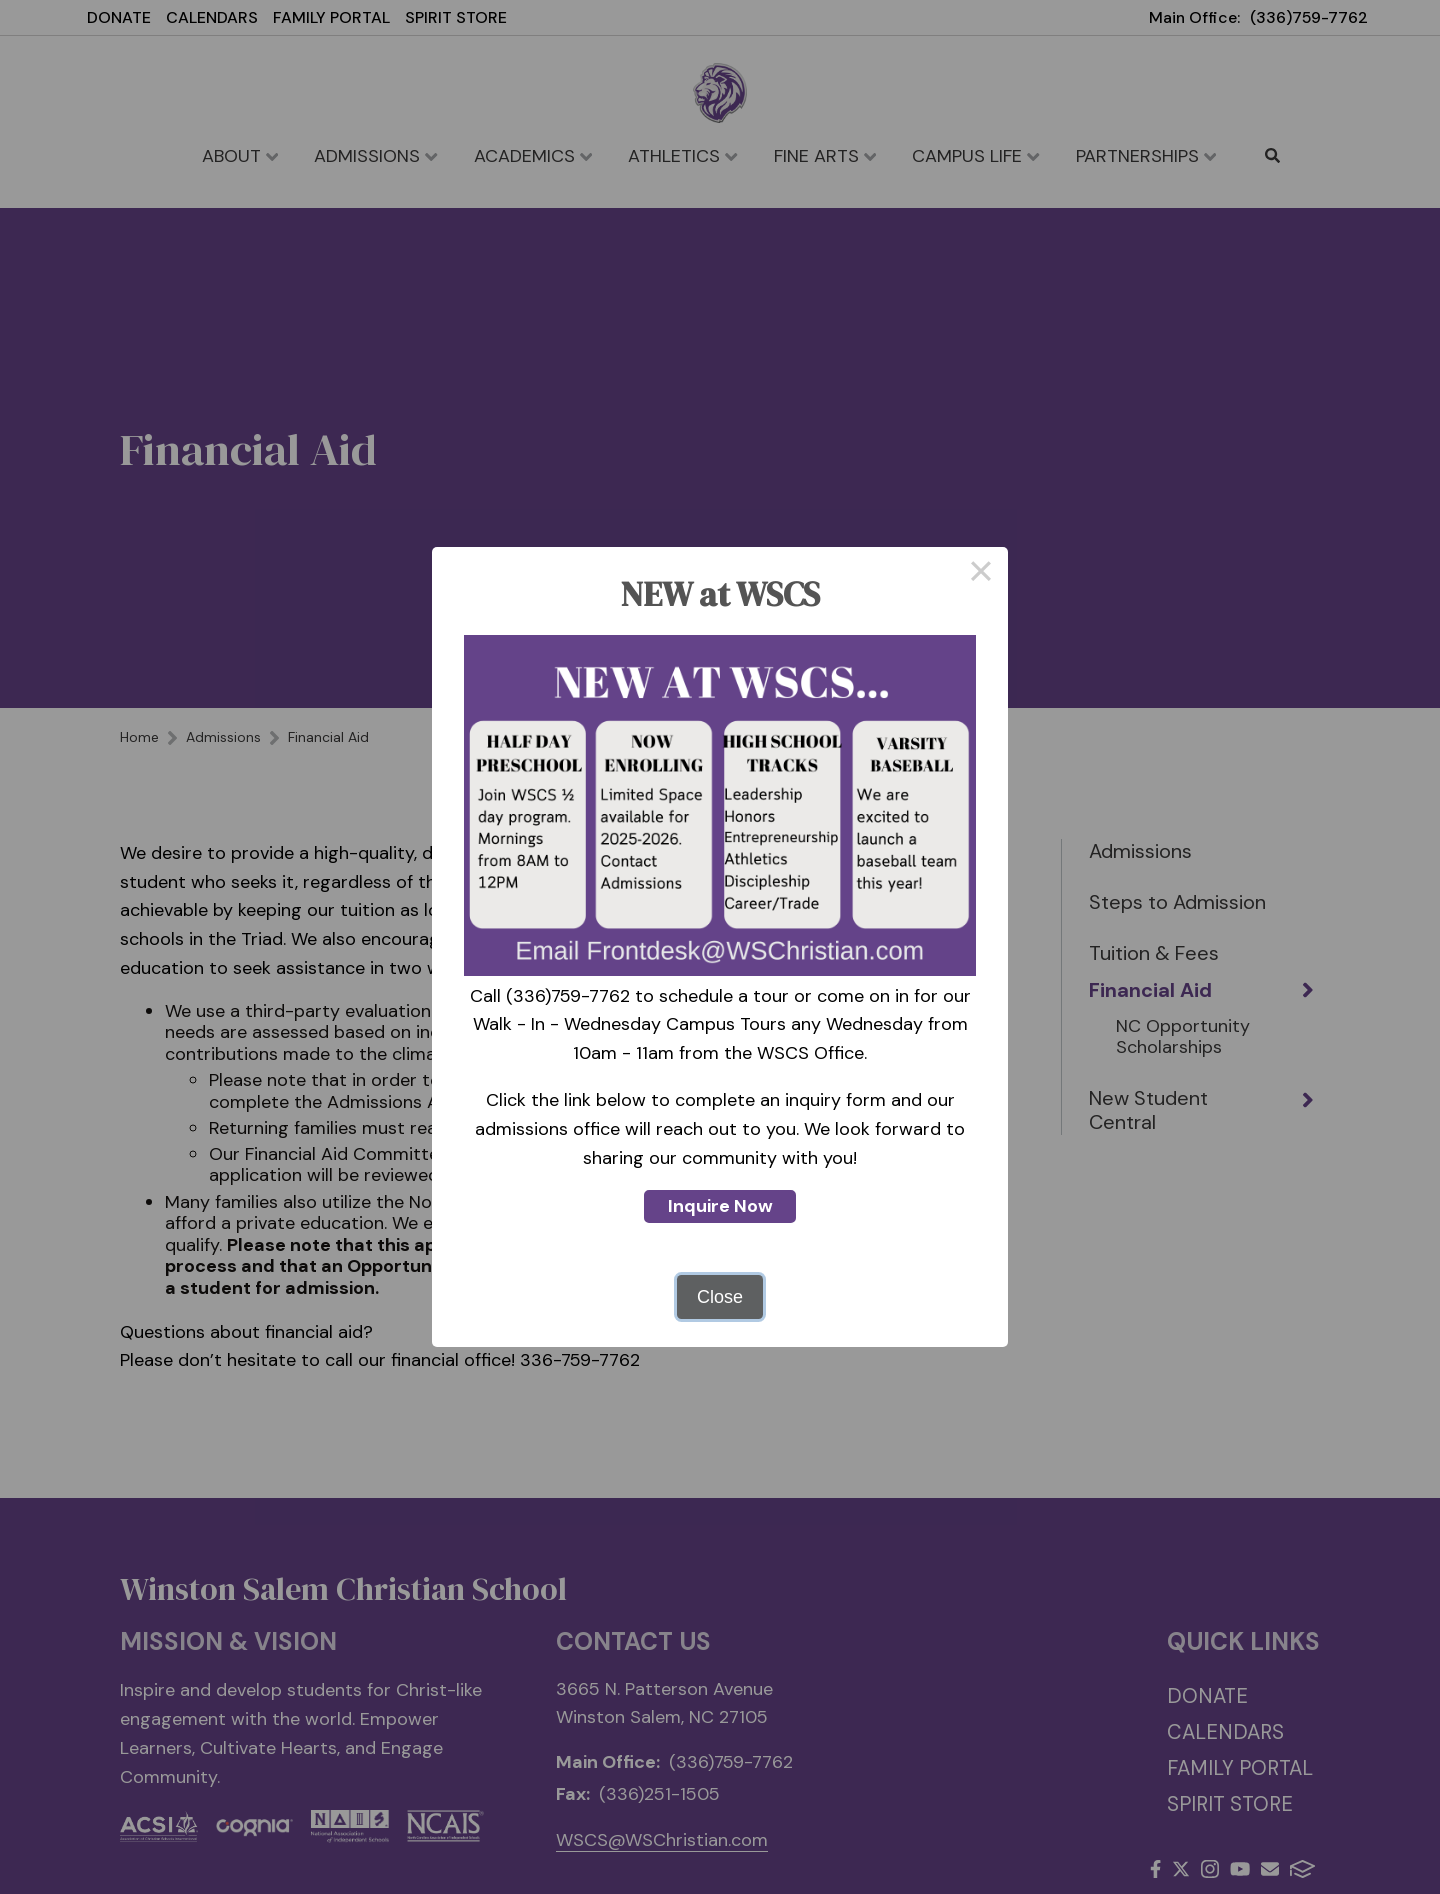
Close (720, 1297)
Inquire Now (720, 1206)
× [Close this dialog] (980, 574)
